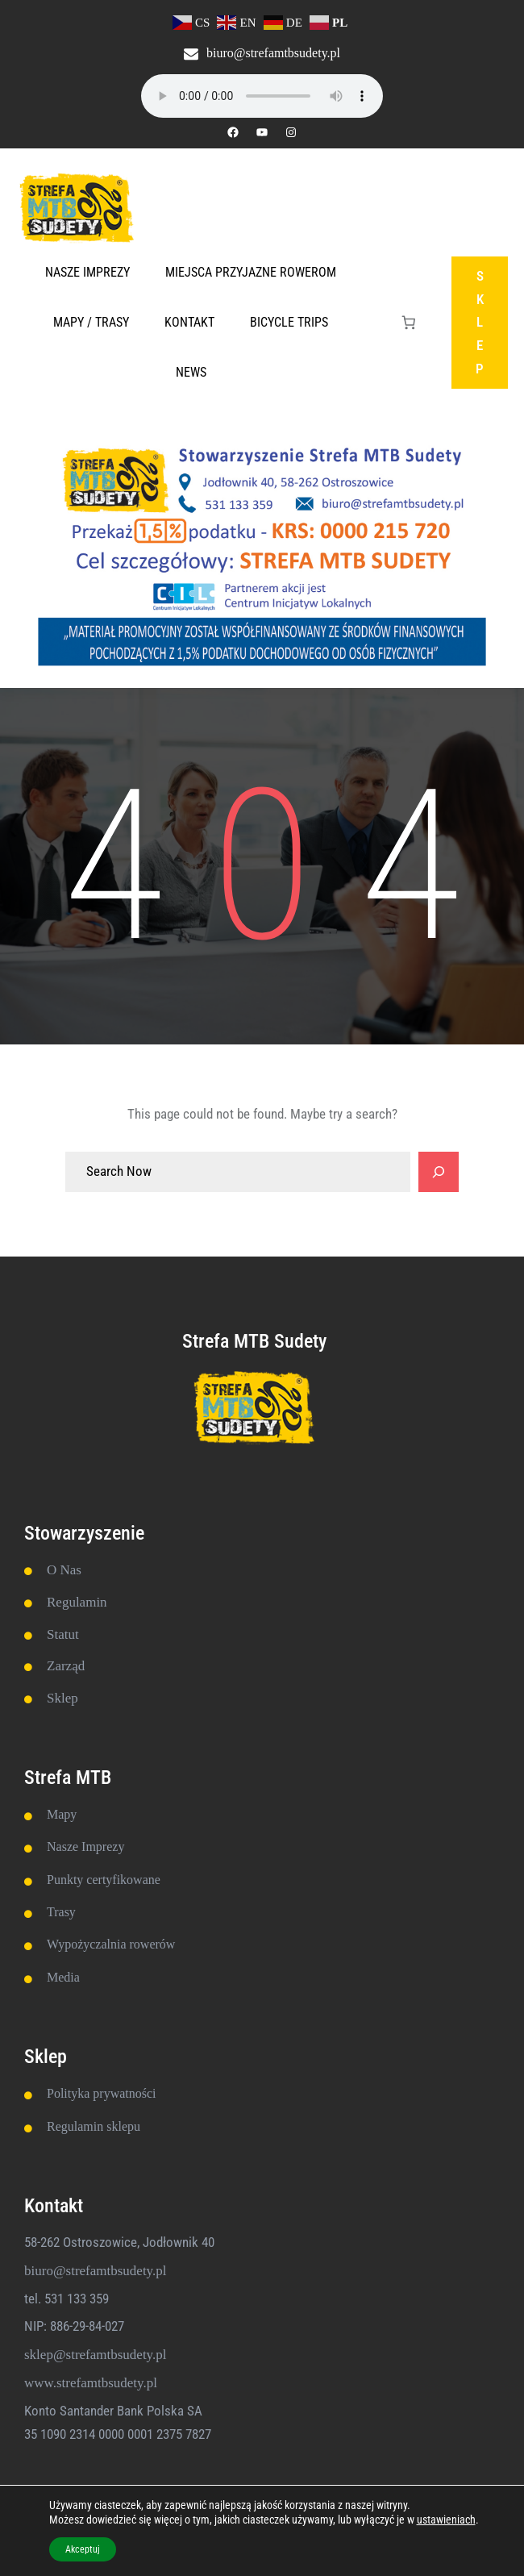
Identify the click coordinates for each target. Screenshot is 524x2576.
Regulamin (77, 1602)
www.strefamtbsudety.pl (90, 2383)
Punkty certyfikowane (103, 1879)
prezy (110, 1846)
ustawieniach (446, 2519)
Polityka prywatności (101, 2093)
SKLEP (480, 322)
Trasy (61, 1912)
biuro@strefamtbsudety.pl (273, 53)
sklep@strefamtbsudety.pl (95, 2354)
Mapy (62, 1814)
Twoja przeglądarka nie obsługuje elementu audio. (262, 96)
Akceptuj (82, 2549)
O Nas (64, 1570)
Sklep (62, 1698)
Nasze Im (71, 1846)
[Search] (438, 1172)
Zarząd (66, 1666)
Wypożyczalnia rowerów (111, 1944)
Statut (63, 1634)
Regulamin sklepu (93, 2126)
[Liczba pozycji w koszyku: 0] (409, 323)
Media (63, 1977)
